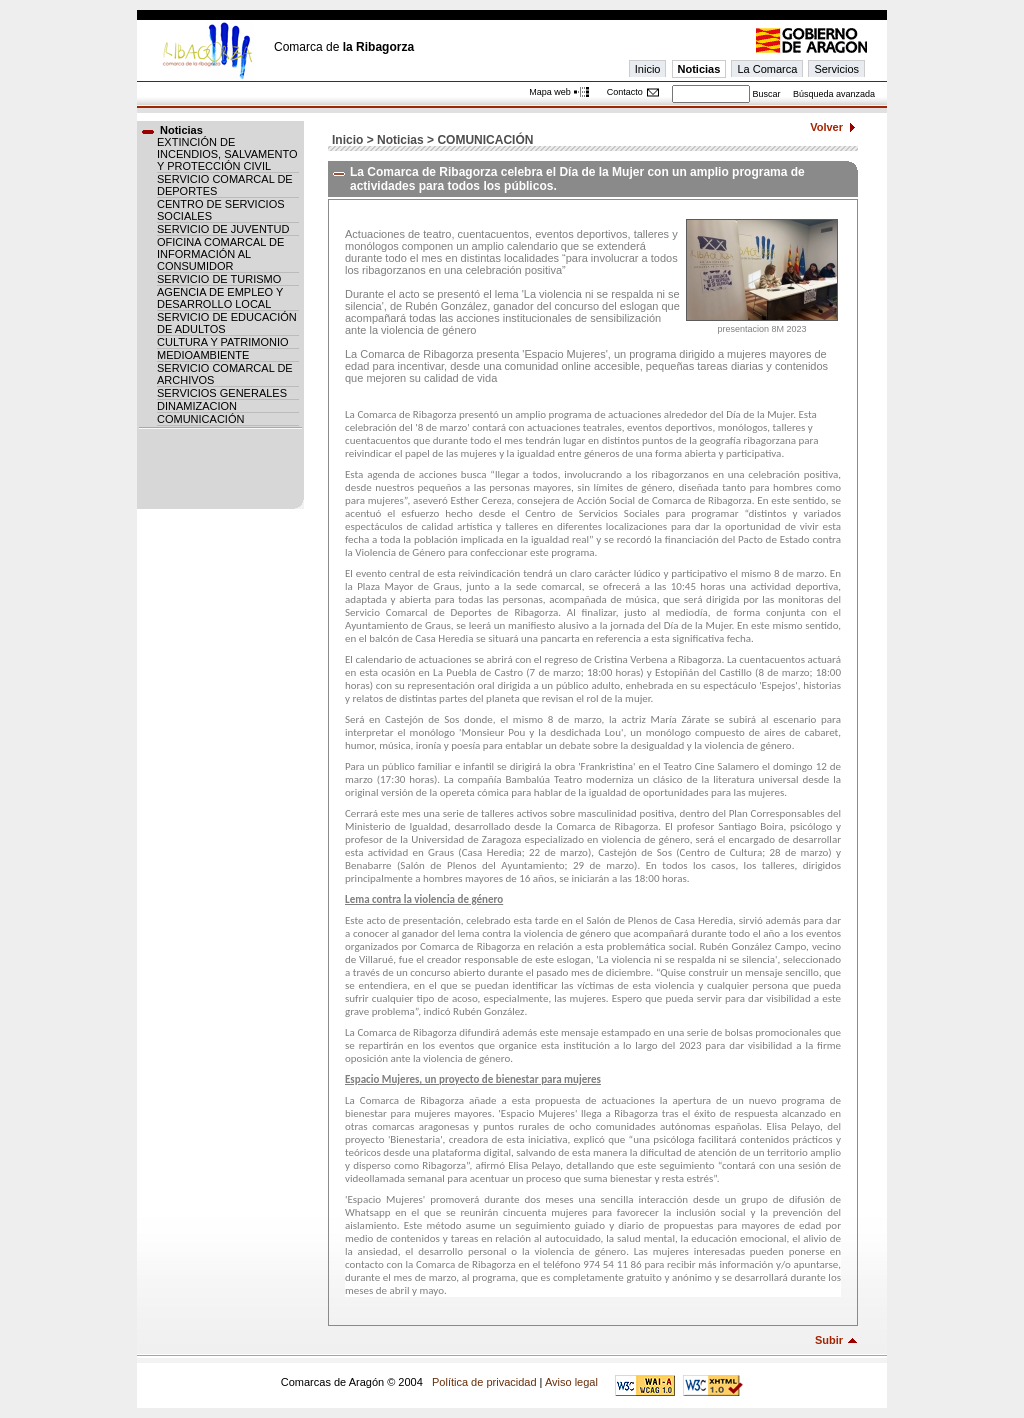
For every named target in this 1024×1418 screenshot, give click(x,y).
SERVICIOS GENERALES (222, 393)
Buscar (766, 94)
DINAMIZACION (197, 406)
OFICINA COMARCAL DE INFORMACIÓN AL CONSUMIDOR (220, 254)
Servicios (836, 69)
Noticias (699, 69)
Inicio (648, 69)
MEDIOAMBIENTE (203, 355)
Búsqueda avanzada (834, 94)
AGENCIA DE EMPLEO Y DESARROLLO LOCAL (220, 298)
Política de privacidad (484, 1382)
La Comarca (767, 69)
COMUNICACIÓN (200, 419)
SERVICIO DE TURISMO (219, 279)
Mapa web (550, 92)
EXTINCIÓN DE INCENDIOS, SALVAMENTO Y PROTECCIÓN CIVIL (227, 154)
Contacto (625, 92)
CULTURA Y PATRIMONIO (223, 342)
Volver (826, 127)
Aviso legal (571, 1382)
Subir (829, 1340)
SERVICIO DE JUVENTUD (223, 229)
